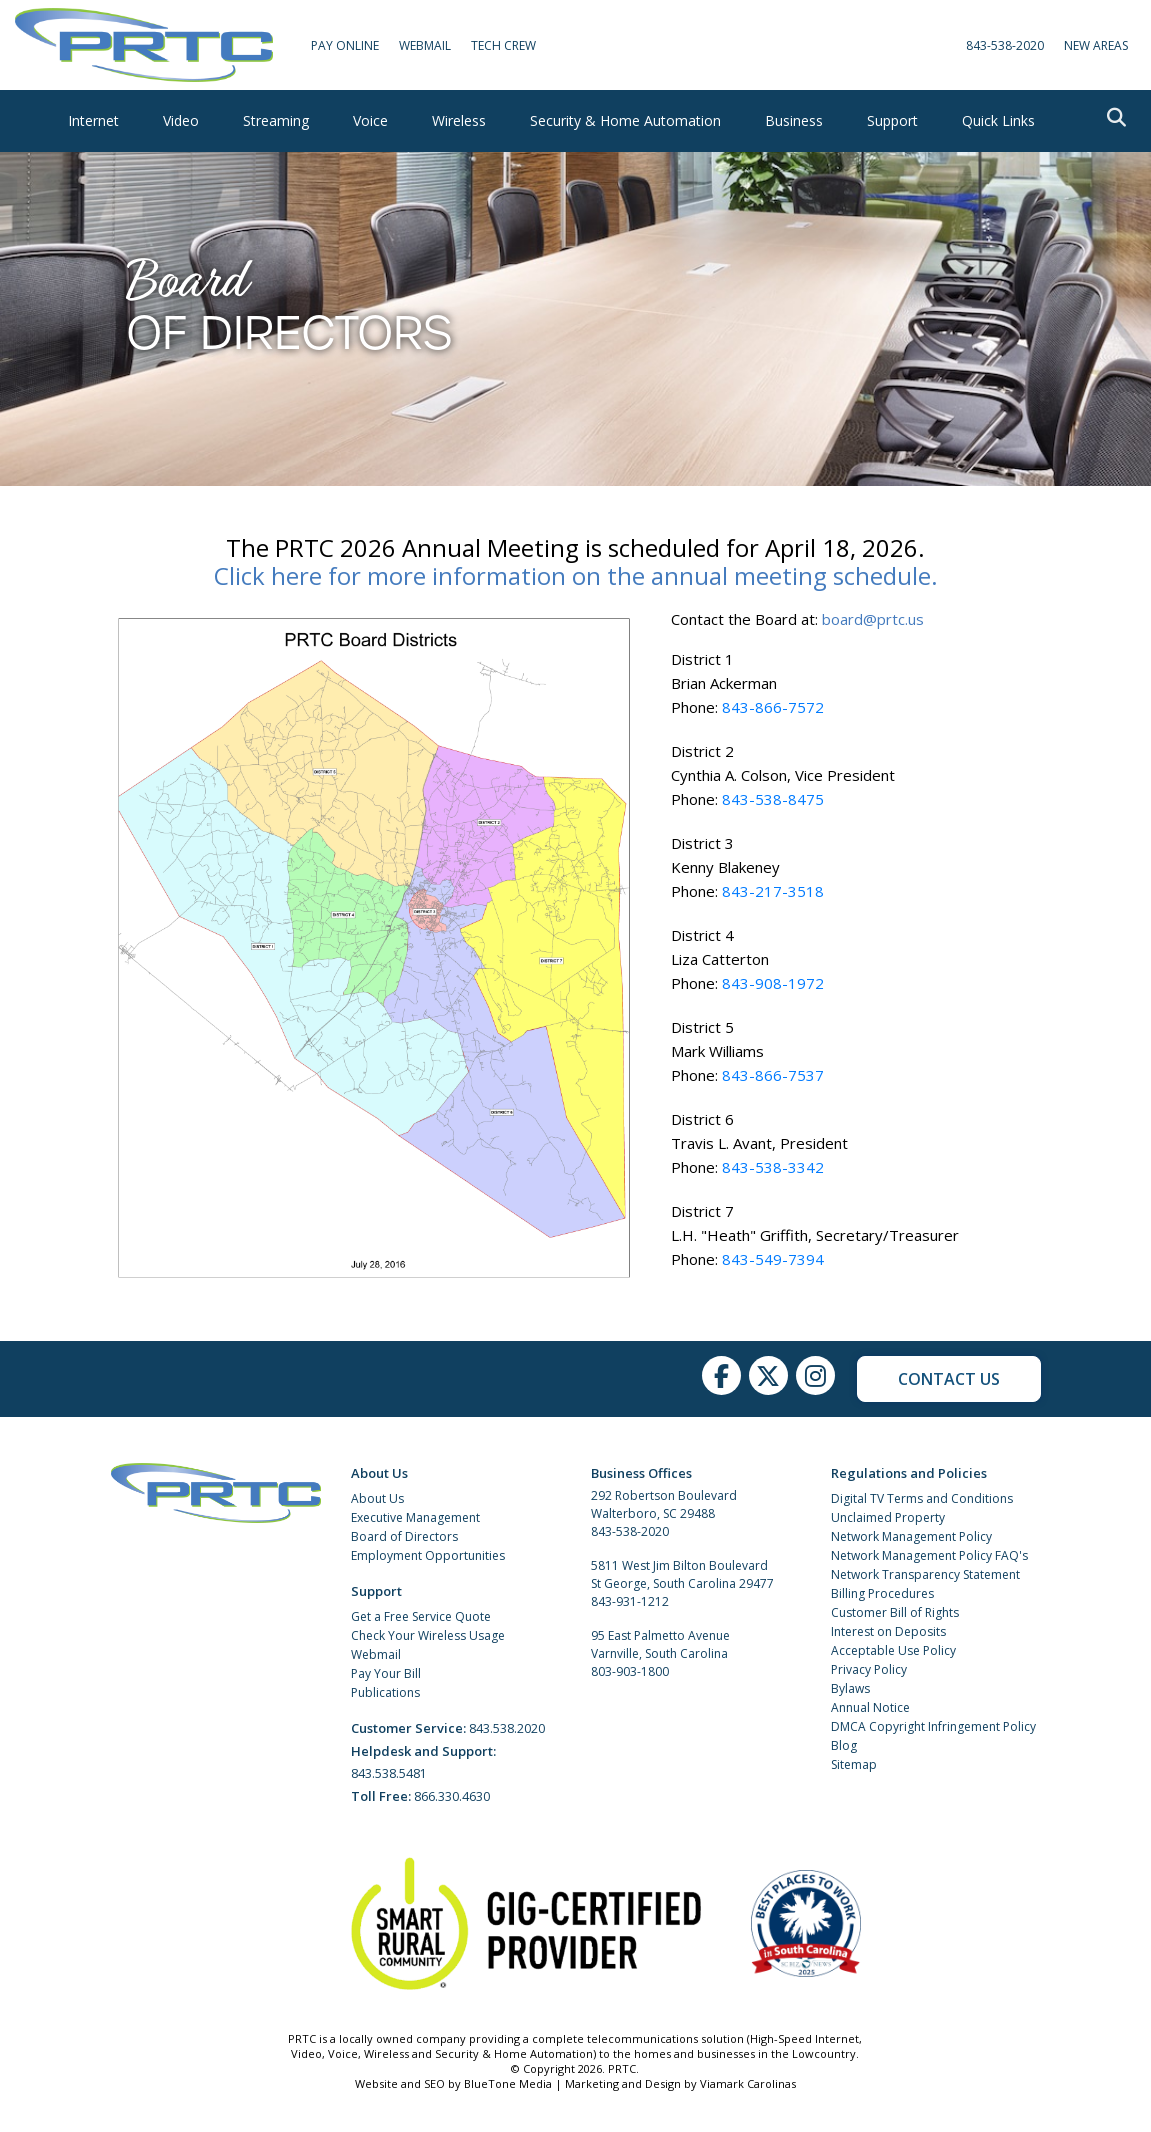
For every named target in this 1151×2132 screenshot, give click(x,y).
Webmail (376, 1654)
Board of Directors (404, 1536)
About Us (377, 1498)
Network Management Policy (911, 1536)
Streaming (276, 120)
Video (181, 120)
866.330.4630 (452, 1796)
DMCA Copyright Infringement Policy (933, 1726)
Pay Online (345, 45)
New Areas (1096, 45)
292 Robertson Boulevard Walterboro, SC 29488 (664, 1504)
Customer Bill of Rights (895, 1612)
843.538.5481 (389, 1773)
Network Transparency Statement (925, 1574)
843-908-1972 (773, 983)
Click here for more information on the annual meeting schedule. (576, 575)
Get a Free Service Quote (421, 1616)
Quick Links (998, 120)
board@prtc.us (873, 619)
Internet (93, 120)
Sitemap (854, 1764)
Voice (370, 120)
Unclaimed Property (888, 1517)
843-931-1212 (630, 1601)
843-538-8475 (773, 799)
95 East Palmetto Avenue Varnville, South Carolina (660, 1644)
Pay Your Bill (386, 1673)
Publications (385, 1692)
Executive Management (415, 1517)
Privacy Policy (869, 1669)
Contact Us (949, 1379)
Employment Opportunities (428, 1555)
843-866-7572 (773, 707)
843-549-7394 (773, 1259)
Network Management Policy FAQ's (929, 1555)
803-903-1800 (630, 1671)
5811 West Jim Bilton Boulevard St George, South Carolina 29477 (682, 1574)
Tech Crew (503, 45)
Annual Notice (870, 1707)
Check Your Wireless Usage (428, 1635)
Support (892, 120)
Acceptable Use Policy (893, 1650)
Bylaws (850, 1688)
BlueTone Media (508, 2083)
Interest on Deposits (888, 1631)
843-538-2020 (1005, 45)
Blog (844, 1745)
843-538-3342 (773, 1167)
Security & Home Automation (625, 120)
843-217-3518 (773, 891)
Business (794, 120)
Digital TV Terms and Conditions (922, 1498)
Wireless (459, 120)
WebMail (425, 45)
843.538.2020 (507, 1728)
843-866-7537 (773, 1075)
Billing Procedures (882, 1593)
